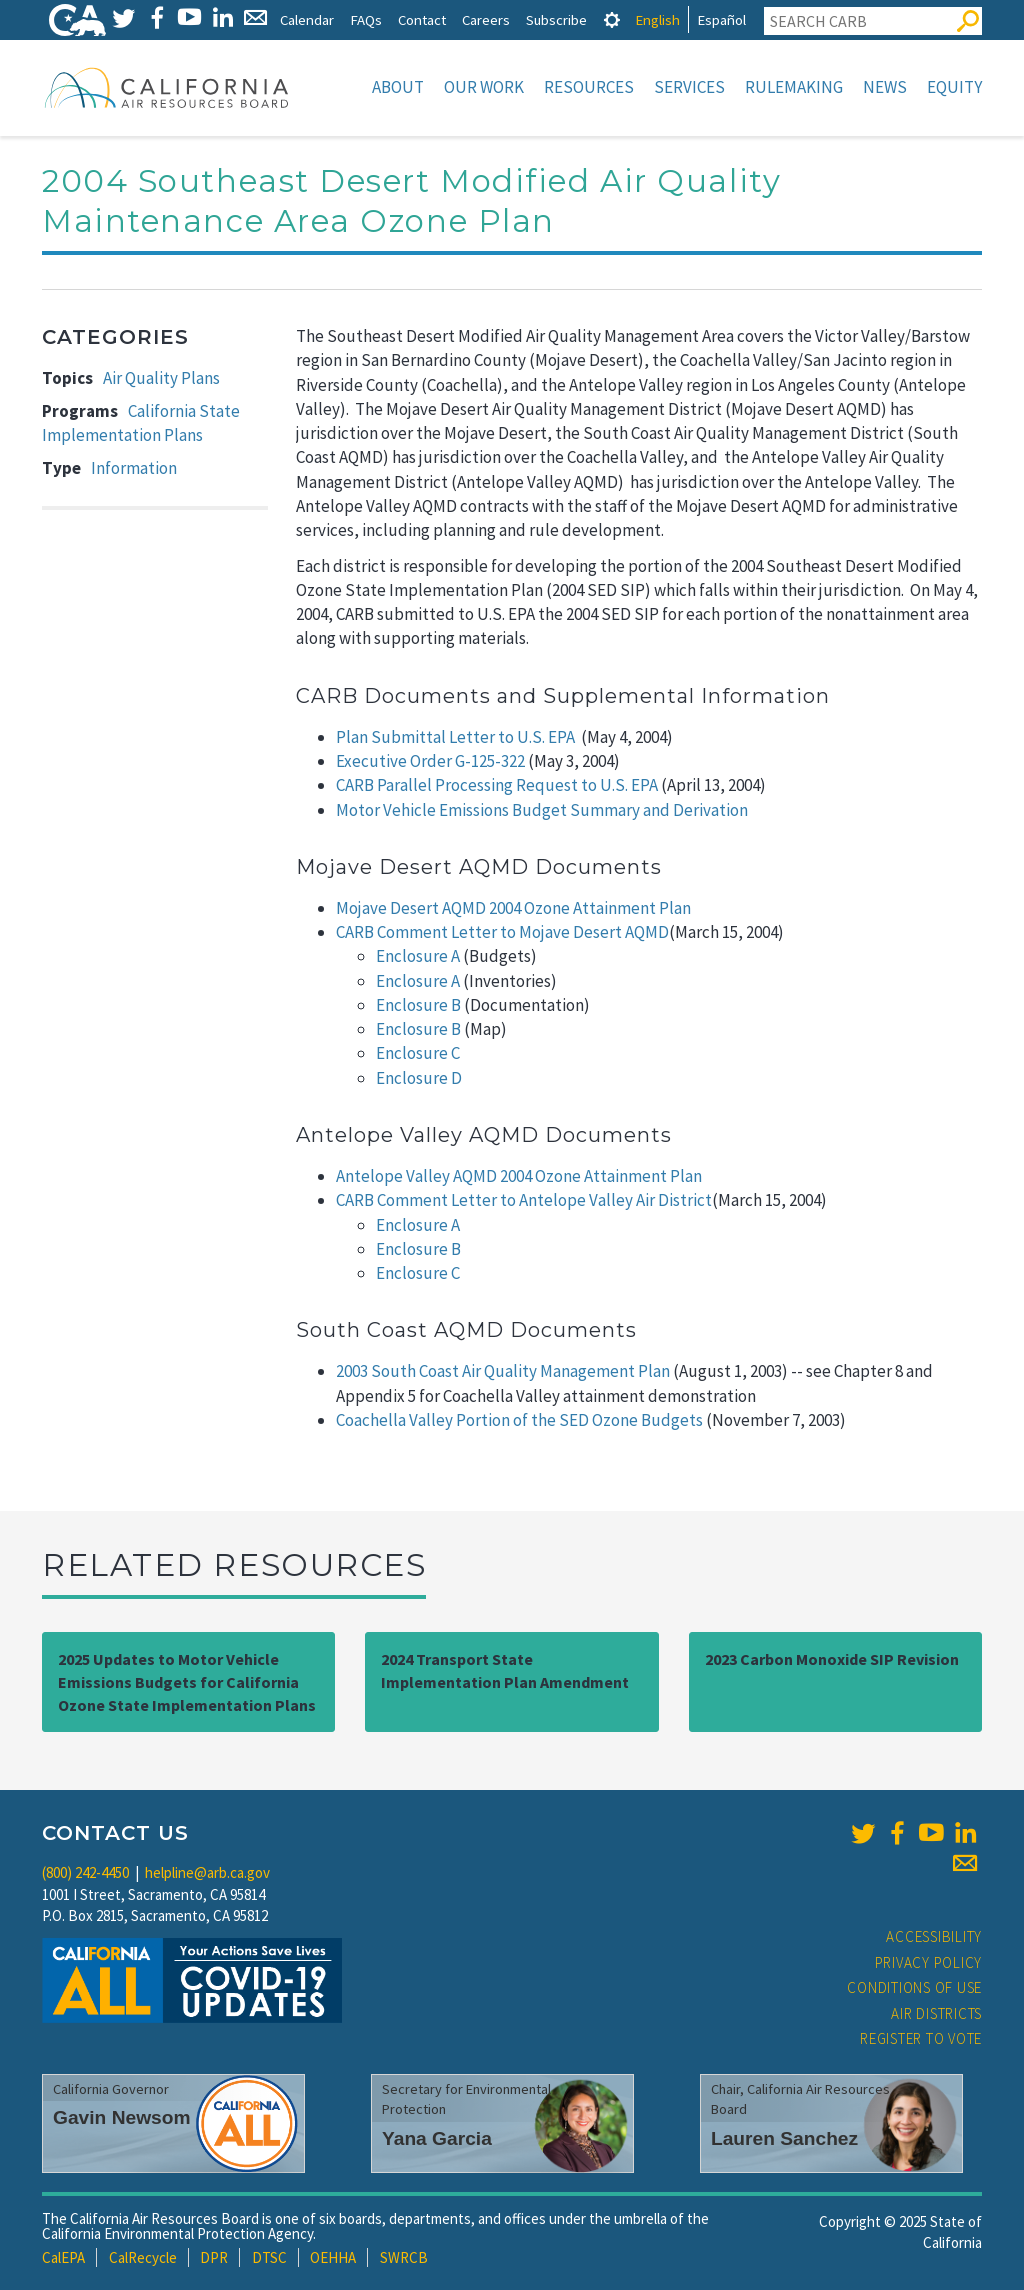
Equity (954, 87)
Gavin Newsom (122, 2117)
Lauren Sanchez (784, 2138)
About (398, 87)
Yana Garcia (437, 2138)
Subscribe (556, 19)
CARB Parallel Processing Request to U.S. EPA (497, 785)
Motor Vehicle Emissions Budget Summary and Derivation (542, 810)
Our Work (484, 87)
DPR (214, 2257)
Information (134, 468)
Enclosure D (419, 1078)
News (885, 87)
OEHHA (333, 2257)
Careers (486, 19)
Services (689, 87)
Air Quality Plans (161, 378)
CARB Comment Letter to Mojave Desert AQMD (502, 932)
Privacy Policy (929, 1962)
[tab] (612, 19)
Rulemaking (794, 87)
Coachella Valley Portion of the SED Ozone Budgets (519, 1420)
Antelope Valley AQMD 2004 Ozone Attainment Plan (519, 1176)
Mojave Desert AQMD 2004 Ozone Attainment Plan (513, 908)
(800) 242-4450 (85, 1872)
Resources (589, 87)
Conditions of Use (914, 1987)
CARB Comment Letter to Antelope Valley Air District (524, 1200)
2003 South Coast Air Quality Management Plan (503, 1371)
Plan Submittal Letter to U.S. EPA (455, 737)
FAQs (366, 19)
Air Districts (936, 2013)
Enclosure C (418, 1053)
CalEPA (63, 2257)
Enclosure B (418, 1005)
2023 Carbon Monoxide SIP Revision (832, 1659)
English (657, 19)
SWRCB (404, 2257)
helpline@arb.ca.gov (207, 1872)
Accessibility (934, 1936)
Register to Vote (921, 2038)
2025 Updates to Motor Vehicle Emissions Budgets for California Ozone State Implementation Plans (187, 1682)
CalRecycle (143, 2257)
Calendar (307, 19)
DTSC (269, 2257)
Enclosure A (418, 956)
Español (721, 19)
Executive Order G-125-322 (430, 761)
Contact (422, 19)
